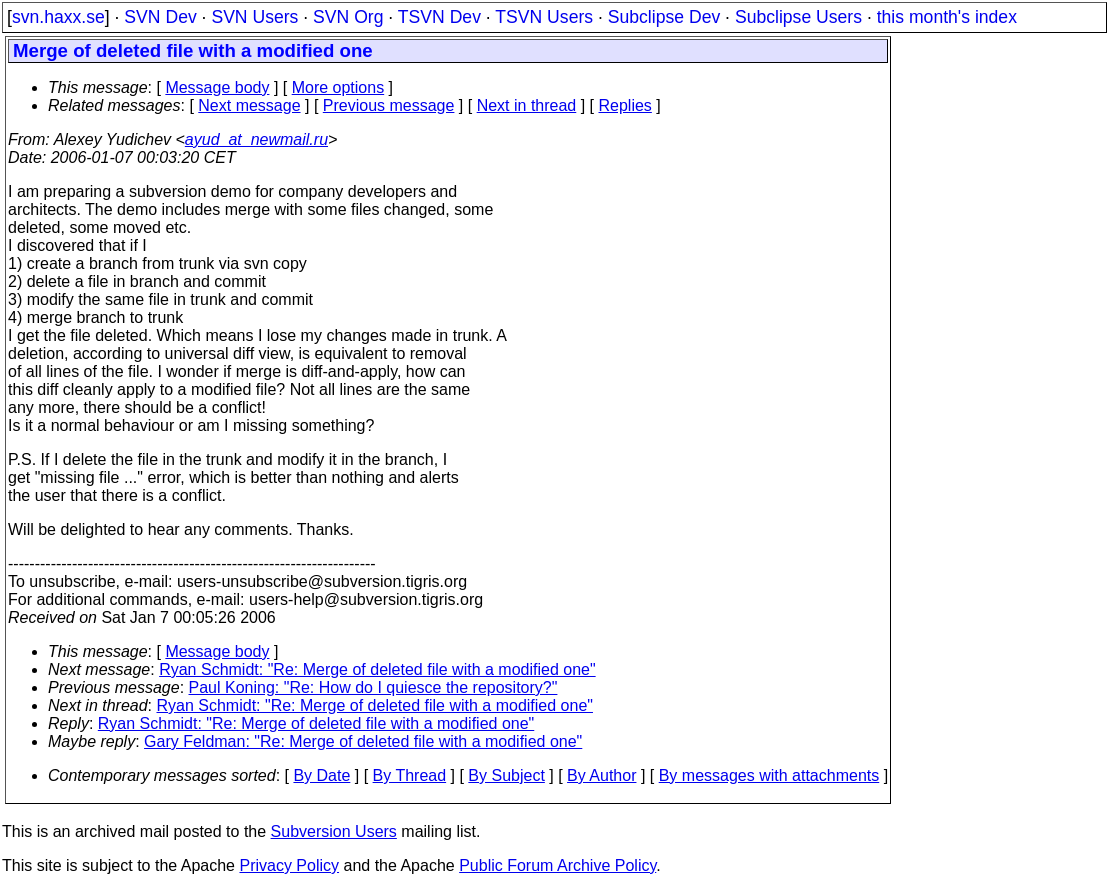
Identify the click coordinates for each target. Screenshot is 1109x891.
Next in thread (527, 105)
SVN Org (348, 17)
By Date (321, 775)
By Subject (506, 775)
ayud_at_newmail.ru (256, 139)
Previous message (389, 105)
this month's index (947, 17)
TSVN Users (544, 17)
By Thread (410, 775)
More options (338, 87)
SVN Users (254, 17)
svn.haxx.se (58, 17)
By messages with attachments (769, 775)
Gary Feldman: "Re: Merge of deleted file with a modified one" (363, 741)
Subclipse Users (798, 17)
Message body (217, 87)
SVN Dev (160, 17)
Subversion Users (334, 831)
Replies (625, 105)
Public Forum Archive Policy (557, 865)
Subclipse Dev (664, 17)
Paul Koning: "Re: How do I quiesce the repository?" (373, 687)
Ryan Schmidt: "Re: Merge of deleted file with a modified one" (377, 669)
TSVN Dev (439, 17)
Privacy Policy (289, 865)
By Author (601, 775)
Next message (249, 105)
